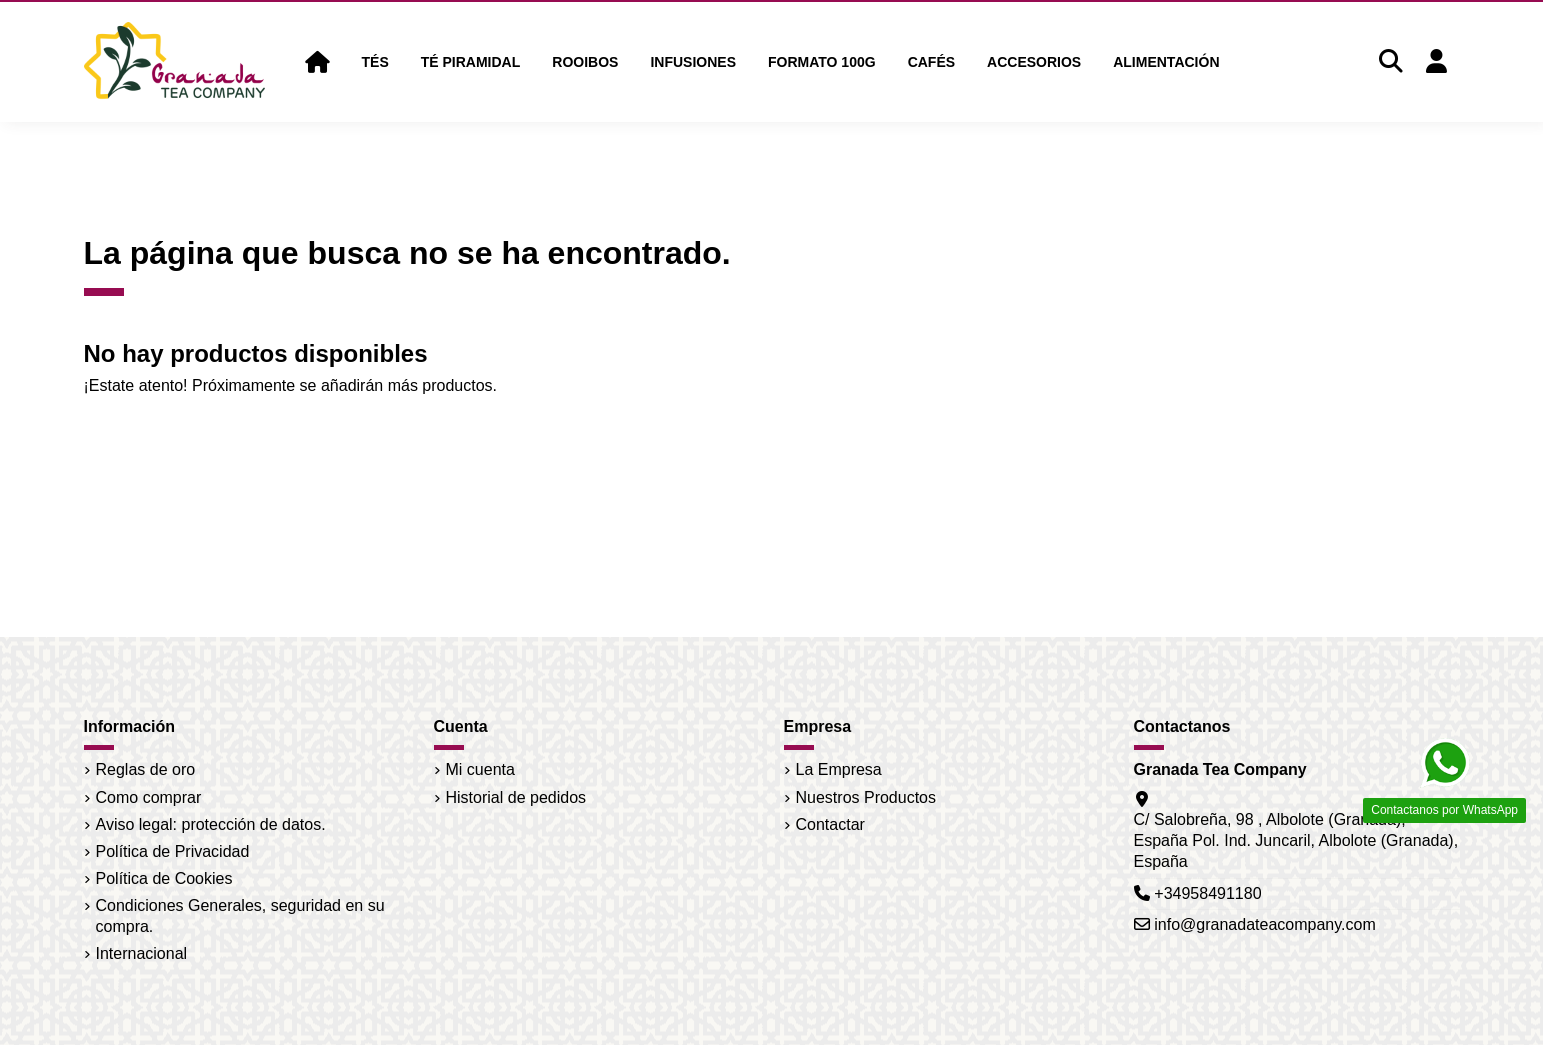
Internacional (142, 953)
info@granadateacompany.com (1264, 924)
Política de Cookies (164, 878)
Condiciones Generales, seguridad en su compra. (240, 916)
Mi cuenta (480, 769)
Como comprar (149, 797)
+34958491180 (1207, 893)
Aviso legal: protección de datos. (211, 824)
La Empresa (839, 769)
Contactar (830, 824)
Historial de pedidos (516, 797)
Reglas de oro (146, 769)
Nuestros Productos (866, 797)
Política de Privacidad (173, 851)
